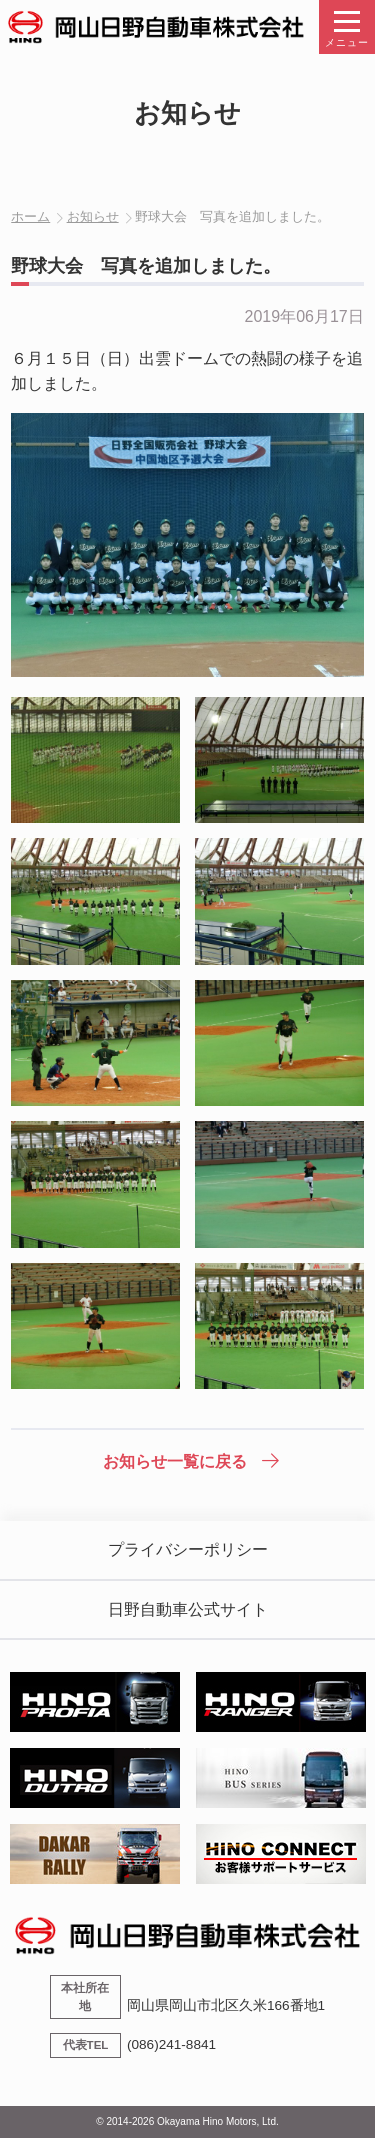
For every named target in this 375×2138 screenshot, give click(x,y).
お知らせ (93, 216)
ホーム (30, 216)
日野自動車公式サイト (188, 1609)
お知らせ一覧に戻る (175, 1461)
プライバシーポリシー (188, 1549)
